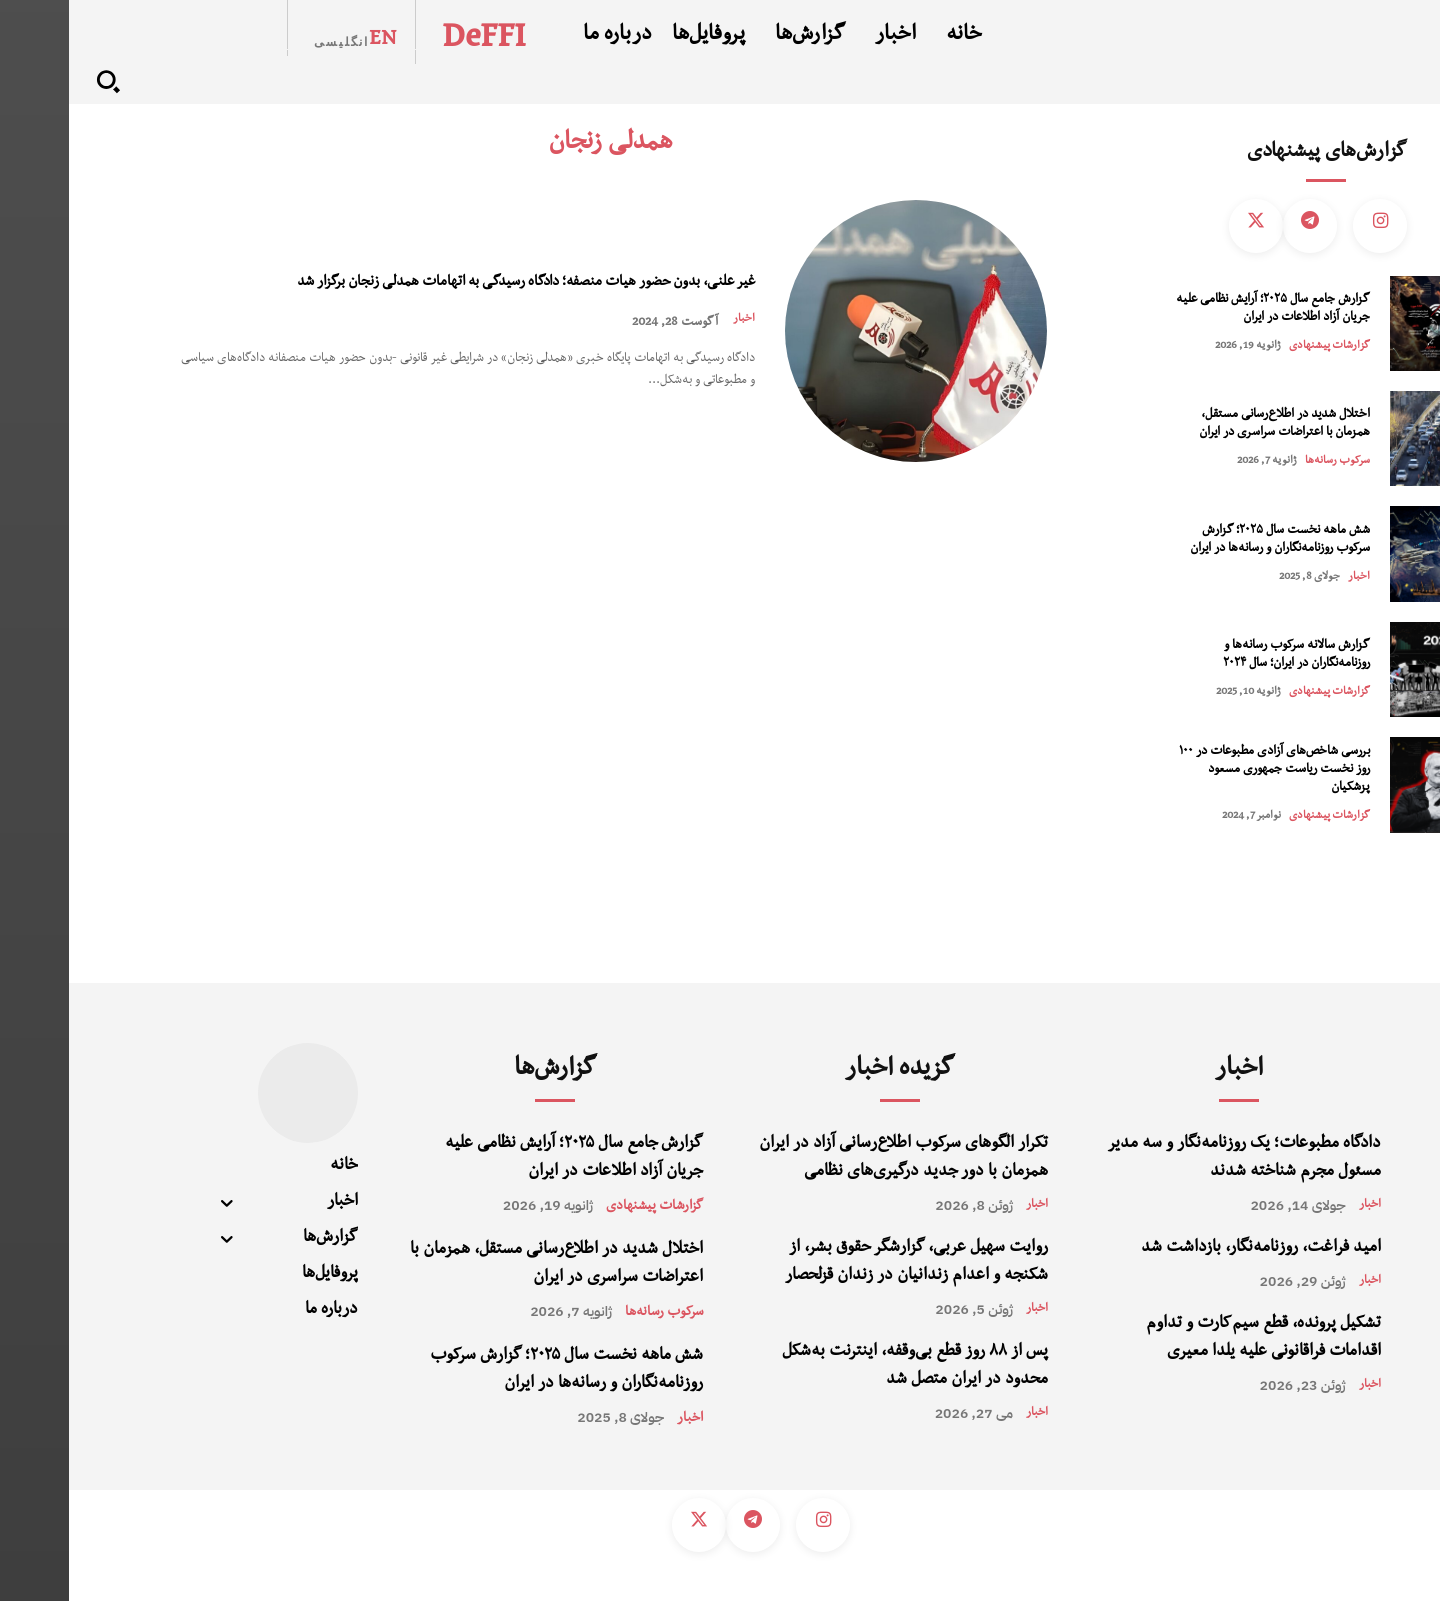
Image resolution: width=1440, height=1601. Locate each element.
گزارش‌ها (486, 1071)
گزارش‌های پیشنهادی (1257, 154)
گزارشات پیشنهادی (1260, 346)
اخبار (674, 335)
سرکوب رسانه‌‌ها (1268, 461)
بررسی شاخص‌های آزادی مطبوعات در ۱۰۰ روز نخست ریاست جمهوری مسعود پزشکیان (1205, 770)
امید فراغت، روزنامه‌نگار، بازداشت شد (1192, 1249)
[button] (39, 81)
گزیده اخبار (830, 1071)
